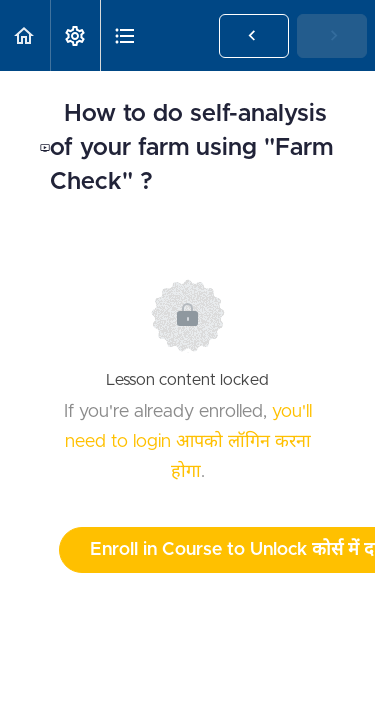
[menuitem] (75, 35)
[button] (25, 35)
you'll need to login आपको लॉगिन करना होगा (188, 442)
